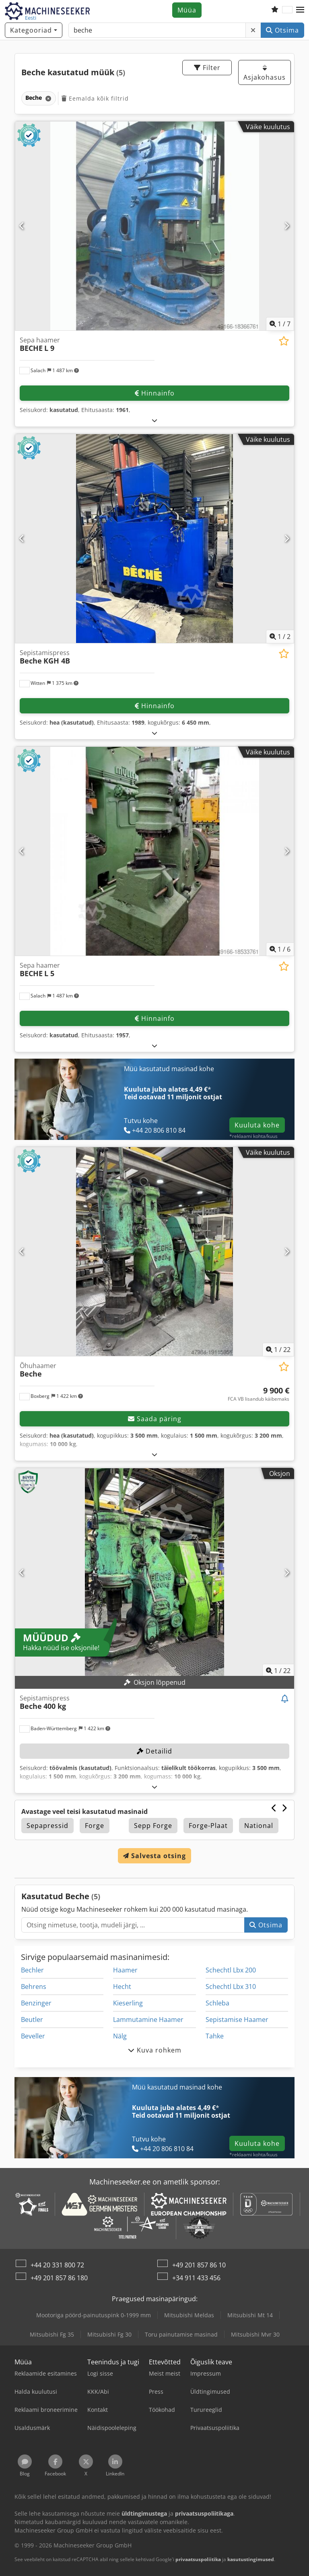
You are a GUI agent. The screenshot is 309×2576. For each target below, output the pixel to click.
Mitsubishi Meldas (189, 2315)
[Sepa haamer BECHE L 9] (154, 226)
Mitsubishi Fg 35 (52, 2334)
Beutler (32, 2019)
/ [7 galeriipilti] (280, 323)
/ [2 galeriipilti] (280, 636)
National (258, 1825)
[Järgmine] (287, 226)
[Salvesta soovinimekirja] (283, 341)
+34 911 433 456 (196, 2277)
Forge (94, 1825)
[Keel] (287, 10)
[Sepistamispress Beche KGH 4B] (154, 538)
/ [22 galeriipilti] (278, 1349)
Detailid (154, 1751)
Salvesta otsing (154, 1855)
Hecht (122, 1986)
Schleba (217, 2003)
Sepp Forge (153, 1825)
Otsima (282, 30)
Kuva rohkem (154, 2050)
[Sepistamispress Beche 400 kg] (154, 1572)
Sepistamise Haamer (237, 2019)
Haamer (125, 1970)
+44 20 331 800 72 (57, 2265)
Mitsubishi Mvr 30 (255, 2334)
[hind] (258, 1394)
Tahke (215, 2036)
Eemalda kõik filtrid (95, 98)
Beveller (33, 2036)
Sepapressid (47, 1825)
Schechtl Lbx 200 (231, 1970)
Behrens (33, 1986)
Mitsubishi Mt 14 (250, 2315)
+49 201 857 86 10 (199, 2265)
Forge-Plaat (208, 1825)
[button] (300, 10)
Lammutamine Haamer (148, 2019)
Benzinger (36, 2003)
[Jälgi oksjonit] (285, 1699)
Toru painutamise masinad (181, 2334)
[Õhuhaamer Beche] (154, 1251)
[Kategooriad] (33, 30)
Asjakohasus (264, 73)
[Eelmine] (22, 226)
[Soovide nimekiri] (274, 10)
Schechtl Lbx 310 (231, 1986)
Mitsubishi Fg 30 (109, 2334)
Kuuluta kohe (257, 1125)
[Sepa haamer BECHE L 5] (154, 851)
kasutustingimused (250, 2559)
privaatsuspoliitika (198, 2559)
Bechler (32, 1970)
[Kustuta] (253, 30)
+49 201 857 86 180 (59, 2277)
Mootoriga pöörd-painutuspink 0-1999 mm (93, 2315)
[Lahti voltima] (154, 420)
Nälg (120, 2036)
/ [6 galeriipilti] (280, 949)
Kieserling (128, 2003)
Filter (207, 67)
